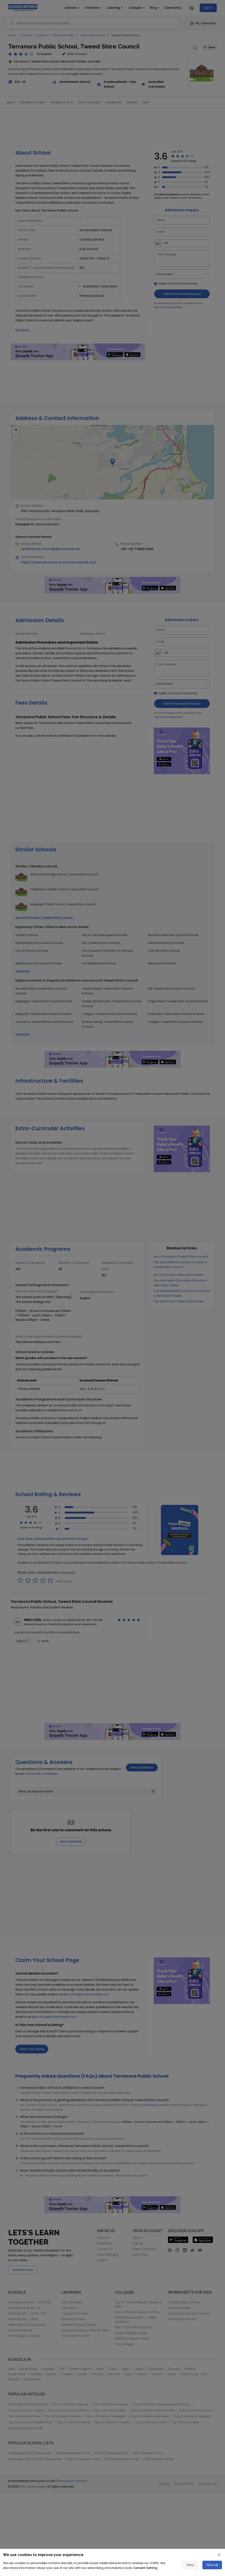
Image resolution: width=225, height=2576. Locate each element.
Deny (190, 2565)
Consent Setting (145, 2568)
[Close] (219, 2555)
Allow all (212, 2565)
